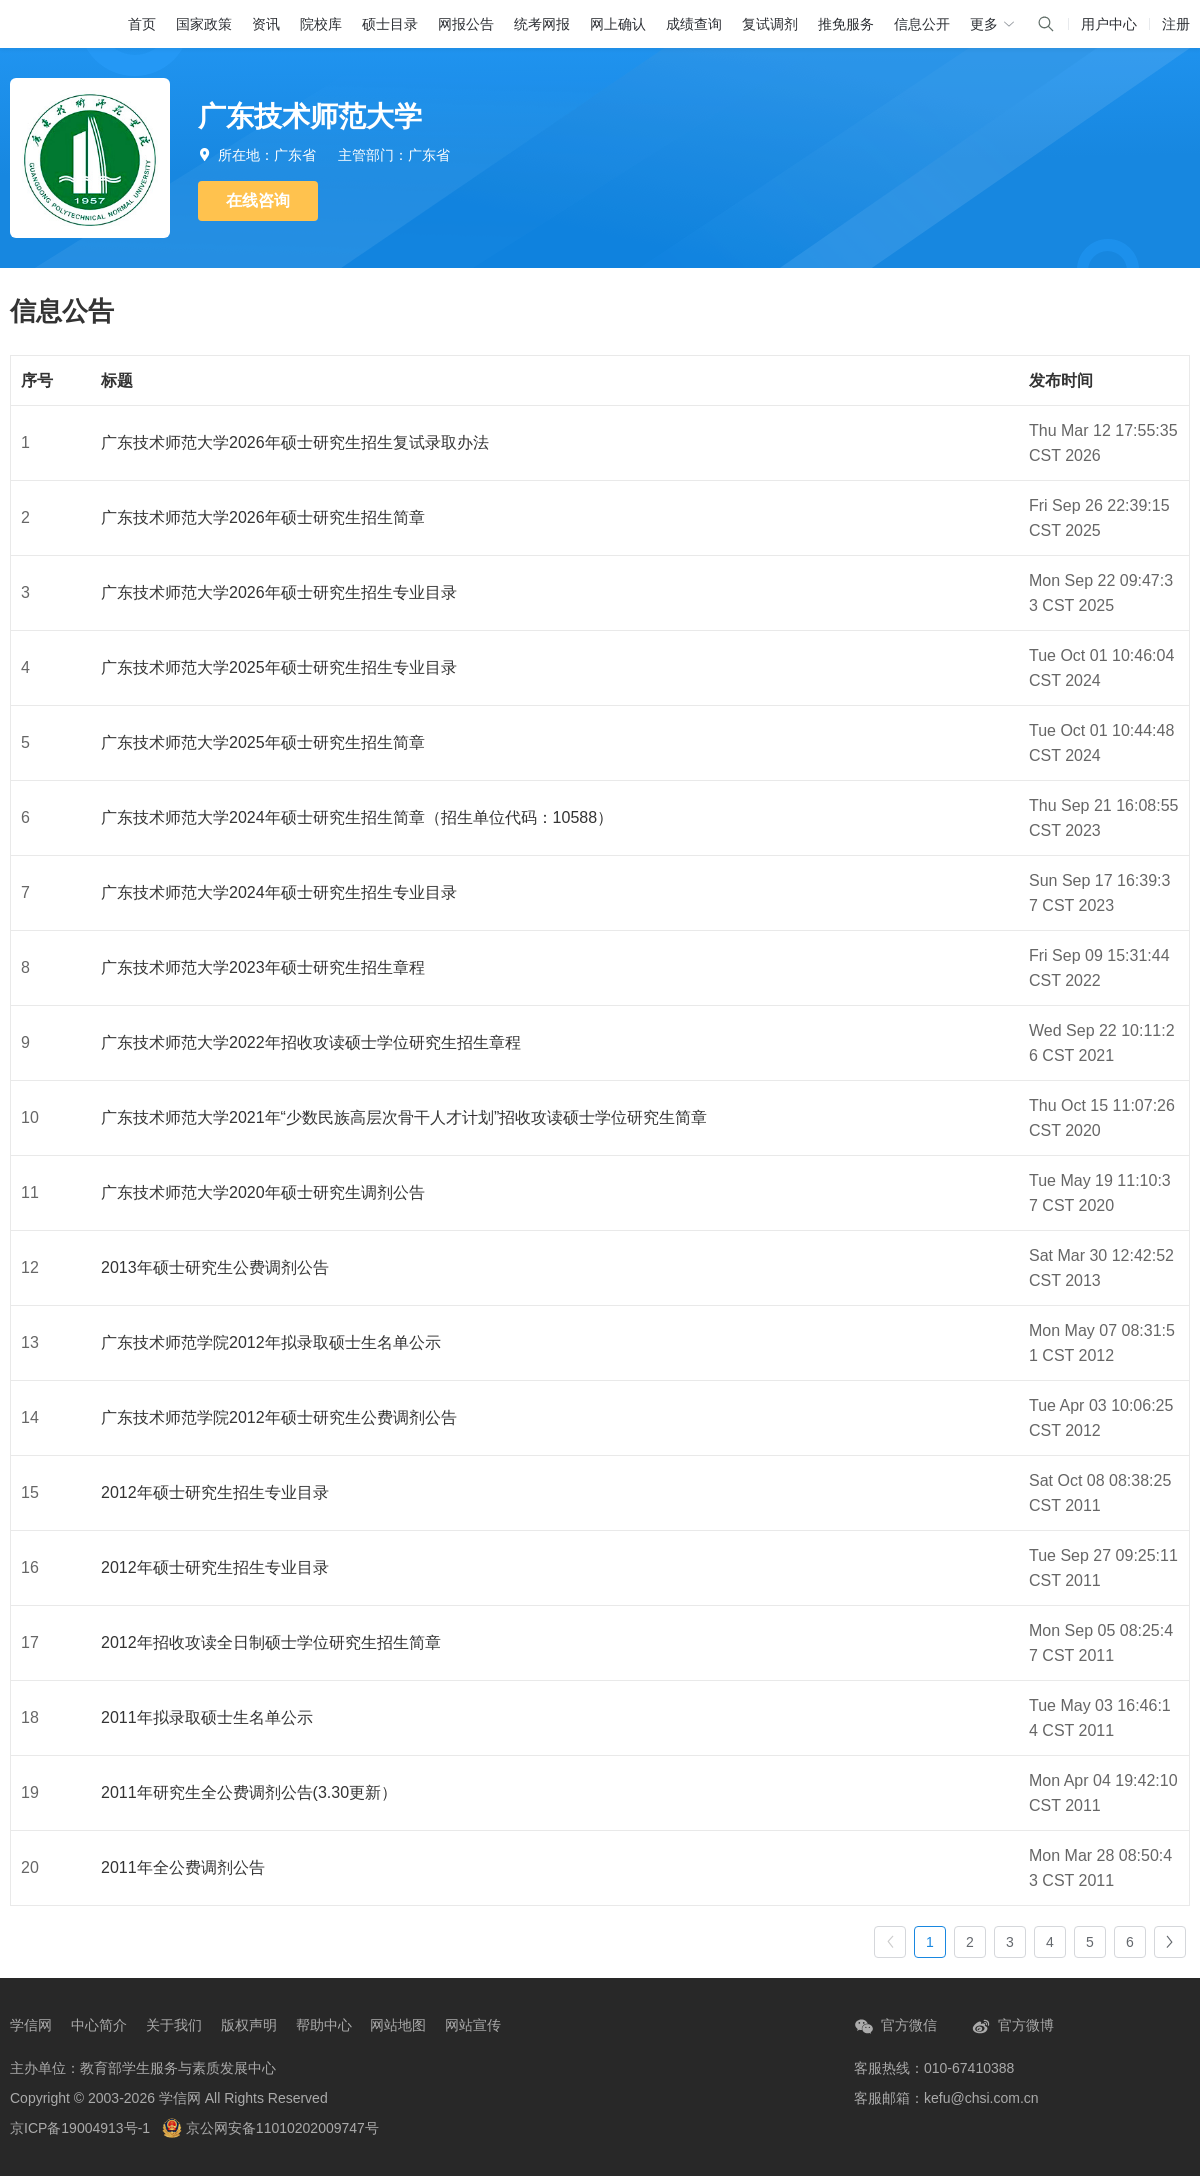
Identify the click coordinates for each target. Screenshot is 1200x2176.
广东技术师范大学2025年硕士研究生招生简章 (263, 742)
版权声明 (249, 2025)
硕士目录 (390, 24)
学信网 (31, 2025)
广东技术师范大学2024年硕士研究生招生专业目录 (279, 892)
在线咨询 (258, 200)
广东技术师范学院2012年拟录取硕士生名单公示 (271, 1342)
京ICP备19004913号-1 (80, 2128)
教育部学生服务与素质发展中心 (178, 2068)
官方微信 (895, 2026)
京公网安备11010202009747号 (270, 2128)
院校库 (321, 24)
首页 (142, 24)
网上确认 (618, 24)
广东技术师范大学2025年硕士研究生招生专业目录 (279, 667)
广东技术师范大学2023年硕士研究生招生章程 (263, 967)
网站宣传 (473, 2025)
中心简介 (99, 2025)
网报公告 (466, 24)
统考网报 (542, 24)
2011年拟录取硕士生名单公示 (207, 1717)
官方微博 (1012, 2026)
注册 (1176, 24)
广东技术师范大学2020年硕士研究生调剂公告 (263, 1192)
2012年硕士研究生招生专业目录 (215, 1492)
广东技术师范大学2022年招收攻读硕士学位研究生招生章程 (311, 1042)
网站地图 (398, 2025)
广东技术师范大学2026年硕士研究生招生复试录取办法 (295, 442)
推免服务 (846, 24)
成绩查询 (694, 24)
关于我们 (174, 2025)
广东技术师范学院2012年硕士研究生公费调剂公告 (279, 1417)
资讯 (266, 24)
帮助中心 (324, 2025)
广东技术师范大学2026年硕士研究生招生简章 (263, 517)
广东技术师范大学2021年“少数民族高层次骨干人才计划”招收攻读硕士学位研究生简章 (404, 1117)
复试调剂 (770, 24)
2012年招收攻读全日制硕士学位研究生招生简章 (271, 1642)
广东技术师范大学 (310, 116)
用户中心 (1109, 24)
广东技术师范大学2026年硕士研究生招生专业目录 (279, 592)
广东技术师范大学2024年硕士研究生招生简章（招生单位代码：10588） (357, 817)
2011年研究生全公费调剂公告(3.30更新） (249, 1792)
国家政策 (204, 24)
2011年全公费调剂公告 (183, 1867)
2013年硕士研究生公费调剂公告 (215, 1267)
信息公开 (922, 24)
